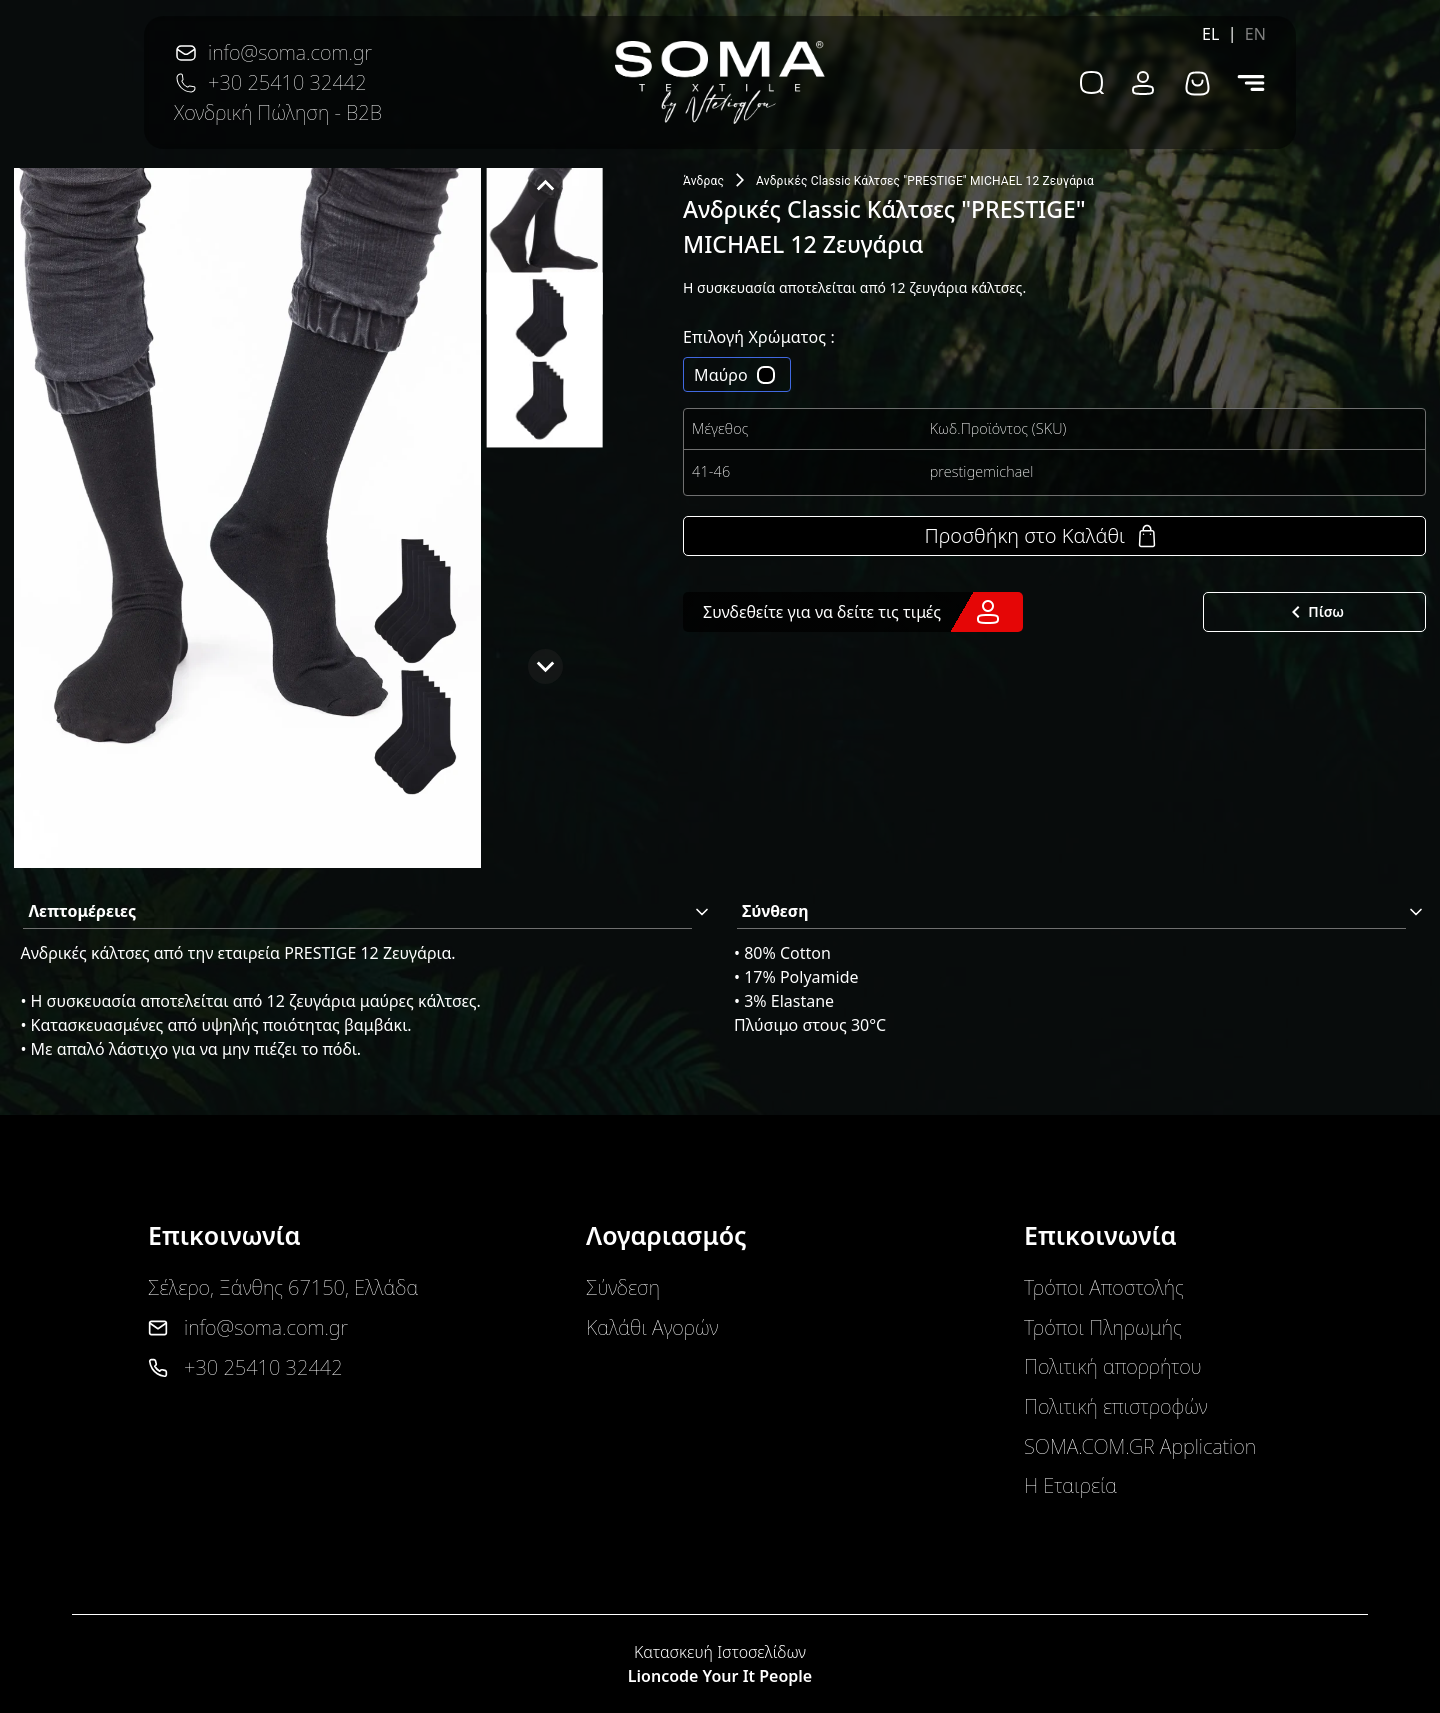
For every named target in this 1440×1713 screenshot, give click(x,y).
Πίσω (1314, 612)
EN (1255, 34)
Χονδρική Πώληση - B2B (278, 112)
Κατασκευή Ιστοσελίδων (720, 1652)
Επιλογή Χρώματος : (759, 337)
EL (1211, 34)
